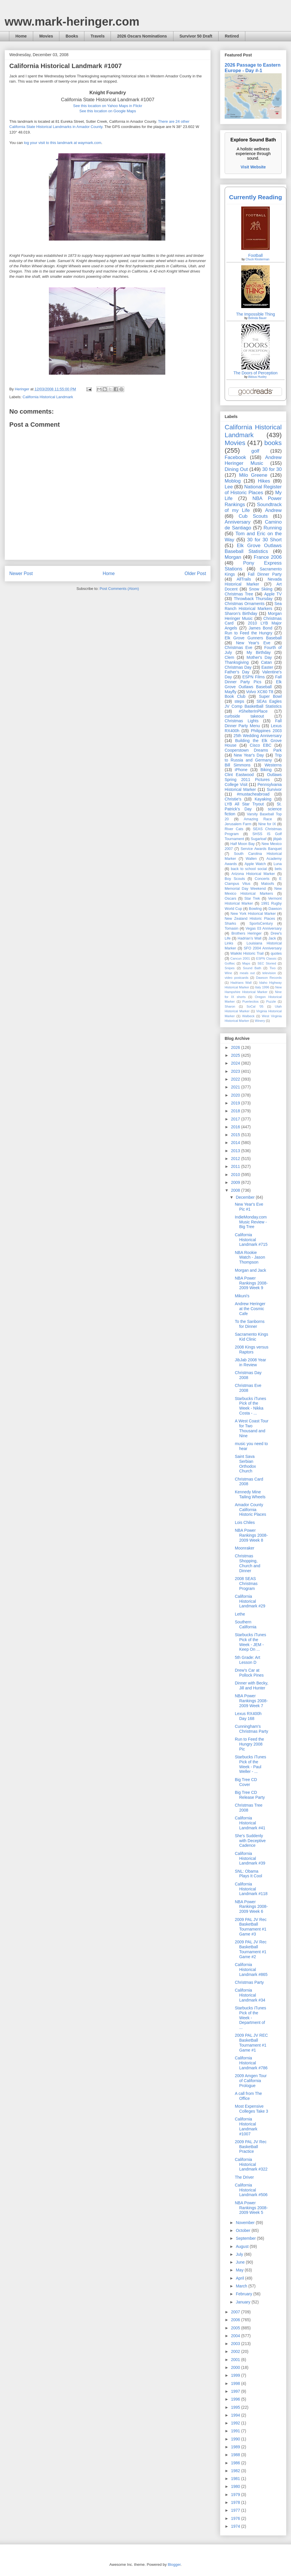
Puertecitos (250, 1001)
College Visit (236, 784)
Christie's (233, 799)
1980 (236, 2486)
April (240, 2278)
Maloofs (267, 884)
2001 (236, 2359)
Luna (278, 864)
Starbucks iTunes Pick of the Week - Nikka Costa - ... (250, 1405)
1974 (236, 2526)
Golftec (230, 963)
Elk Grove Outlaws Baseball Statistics (253, 548)
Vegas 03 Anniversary (264, 928)
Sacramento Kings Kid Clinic (251, 1337)
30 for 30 (272, 469)
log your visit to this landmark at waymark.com (62, 142)
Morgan (233, 557)
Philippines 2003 (266, 730)
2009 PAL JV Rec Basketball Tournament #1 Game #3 (251, 1926)
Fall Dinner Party (265, 574)
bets (278, 869)
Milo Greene (253, 475)
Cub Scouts (253, 516)
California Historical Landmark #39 (250, 1858)
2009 (236, 1182)
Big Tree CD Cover (246, 1782)
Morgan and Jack (250, 1270)
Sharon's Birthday (241, 613)
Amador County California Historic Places (250, 1509)
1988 (236, 2454)
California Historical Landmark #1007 (246, 2126)
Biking (266, 769)
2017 (236, 1119)
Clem (229, 657)
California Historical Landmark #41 (250, 1823)
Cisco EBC (260, 745)
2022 (236, 1079)
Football (255, 255)
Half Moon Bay (242, 844)
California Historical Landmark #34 (250, 1995)
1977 (236, 2510)
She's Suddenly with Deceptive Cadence (250, 1840)
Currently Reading (255, 197)
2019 (236, 1103)
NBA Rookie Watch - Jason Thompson (250, 1257)
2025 (236, 1055)
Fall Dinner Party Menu (253, 723)
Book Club (235, 696)
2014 (236, 1142)
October (243, 2230)
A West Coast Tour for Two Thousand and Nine (251, 1428)
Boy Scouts (235, 879)
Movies (46, 36)
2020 (236, 1095)
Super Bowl (270, 696)
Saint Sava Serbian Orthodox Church (245, 1463)
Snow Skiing (260, 589)
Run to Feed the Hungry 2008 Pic (249, 1744)
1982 (236, 2470)
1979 (236, 2494)
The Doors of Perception (255, 373)
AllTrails (244, 579)
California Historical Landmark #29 (250, 1601)
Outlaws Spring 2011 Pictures (253, 777)
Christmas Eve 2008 (248, 1388)
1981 (236, 2478)
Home (21, 36)
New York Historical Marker (253, 914)
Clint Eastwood (239, 774)
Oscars (230, 898)
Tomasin (231, 928)
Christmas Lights (241, 720)
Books (71, 36)
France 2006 (268, 557)
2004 (236, 2335)
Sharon (230, 1006)
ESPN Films (253, 677)
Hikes (264, 481)
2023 (236, 1071)
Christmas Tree (239, 594)
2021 (236, 1087)
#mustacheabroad (253, 794)
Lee (229, 487)
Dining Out (236, 469)
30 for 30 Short (264, 539)
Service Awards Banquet (261, 849)
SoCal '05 (254, 1006)
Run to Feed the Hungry (248, 633)
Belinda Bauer (257, 318)
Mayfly (230, 691)
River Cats (234, 829)
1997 (236, 2391)
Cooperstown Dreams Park (253, 750)
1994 (236, 2415)
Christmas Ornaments (245, 603)
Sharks (230, 923)
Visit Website (253, 167)
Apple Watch (255, 864)
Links (229, 943)
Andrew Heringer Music (253, 460)
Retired (232, 36)
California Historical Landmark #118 (251, 1889)
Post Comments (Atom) (119, 588)
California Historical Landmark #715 (251, 1239)
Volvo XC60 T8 (260, 691)
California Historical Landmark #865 (251, 1969)
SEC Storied (267, 963)
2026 (236, 1047)
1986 (236, 2463)
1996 (236, 2399)
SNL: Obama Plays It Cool (248, 1873)
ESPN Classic (266, 958)
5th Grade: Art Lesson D (247, 1660)
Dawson (275, 909)
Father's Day (237, 672)
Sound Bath (252, 968)
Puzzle (271, 1001)
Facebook (235, 457)
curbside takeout (244, 716)
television (269, 973)
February (244, 2294)
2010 (236, 1174)
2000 (236, 2367)
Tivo (272, 968)
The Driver (244, 2177)
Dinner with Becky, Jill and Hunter (251, 1685)
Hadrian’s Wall (249, 938)
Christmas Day (238, 667)
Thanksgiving (237, 662)
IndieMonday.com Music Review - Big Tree (251, 1222)
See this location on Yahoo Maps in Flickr (107, 106)
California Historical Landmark (48, 397)
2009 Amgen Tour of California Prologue (251, 2080)
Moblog (233, 481)
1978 (236, 2502)
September (246, 2238)
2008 (236, 1190)
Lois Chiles (245, 1522)
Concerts (262, 879)
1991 (236, 2431)
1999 (236, 2375)
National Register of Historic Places (253, 489)
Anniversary (238, 522)
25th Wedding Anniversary (257, 735)
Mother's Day (259, 657)
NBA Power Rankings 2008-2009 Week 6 (251, 1906)
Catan (266, 662)
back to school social (249, 869)
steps (239, 701)
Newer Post (21, 573)
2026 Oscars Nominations (142, 36)
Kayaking (263, 799)
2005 (236, 2328)
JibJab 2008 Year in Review (250, 1362)
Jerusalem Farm (238, 824)
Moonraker (244, 1548)
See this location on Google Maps (107, 111)
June (241, 2262)
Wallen (251, 859)
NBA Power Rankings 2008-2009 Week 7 (251, 1700)
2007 (236, 2312)
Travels (97, 36)
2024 (236, 1063)
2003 (236, 2343)
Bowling (255, 909)
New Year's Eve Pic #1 (249, 1206)
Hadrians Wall (240, 982)
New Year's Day (249, 755)
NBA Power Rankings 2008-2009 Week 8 (251, 1535)
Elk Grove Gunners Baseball (253, 638)
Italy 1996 (262, 987)
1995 (236, 2407)
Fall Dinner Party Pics (253, 679)
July (240, 2254)
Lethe (240, 1614)
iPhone (241, 769)
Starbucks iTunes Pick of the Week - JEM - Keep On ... (250, 1642)
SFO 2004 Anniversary (263, 948)
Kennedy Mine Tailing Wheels (250, 1494)
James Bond (260, 628)
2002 (236, 2351)
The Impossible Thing (255, 314)
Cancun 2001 (240, 958)
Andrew (273, 510)
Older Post (195, 573)
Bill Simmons (238, 765)
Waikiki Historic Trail (247, 953)
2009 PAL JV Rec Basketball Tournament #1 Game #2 (251, 1949)
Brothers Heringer (246, 933)
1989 (236, 2447)
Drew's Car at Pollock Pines (249, 1672)
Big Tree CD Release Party (250, 1795)
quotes (276, 953)
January (243, 2302)
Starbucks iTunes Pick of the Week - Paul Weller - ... (250, 1764)
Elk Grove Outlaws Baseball (253, 684)
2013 (236, 1150)
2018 (236, 1111)
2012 (236, 1158)
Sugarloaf (259, 839)
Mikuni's (242, 1296)
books (273, 442)
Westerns (273, 765)
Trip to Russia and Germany (253, 757)
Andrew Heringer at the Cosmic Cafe (250, 1308)
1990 (236, 2439)
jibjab (277, 839)
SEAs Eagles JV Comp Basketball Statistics (253, 704)
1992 (236, 2423)
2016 (236, 1127)
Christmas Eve (238, 647)
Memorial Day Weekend (245, 889)
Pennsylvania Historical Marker (253, 787)
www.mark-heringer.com (72, 21)
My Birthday (258, 652)
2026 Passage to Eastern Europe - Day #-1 (253, 67)
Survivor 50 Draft (196, 36)
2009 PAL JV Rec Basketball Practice (251, 2146)
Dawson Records (269, 977)
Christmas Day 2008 (248, 1375)
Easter (267, 667)
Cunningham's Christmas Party (251, 1729)
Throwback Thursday (253, 598)
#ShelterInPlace (253, 711)
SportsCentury (261, 923)
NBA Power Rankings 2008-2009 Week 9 (251, 1283)
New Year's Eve (253, 643)
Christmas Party (249, 1982)
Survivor (274, 789)
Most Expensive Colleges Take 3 (251, 2109)
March (242, 2286)
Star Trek (252, 898)
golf (255, 451)
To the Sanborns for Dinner (250, 1324)
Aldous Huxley (257, 376)
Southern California (245, 1624)
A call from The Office (248, 2096)
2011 (236, 1166)
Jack (272, 938)
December (245, 1197)
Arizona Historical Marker (253, 874)
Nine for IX (267, 824)
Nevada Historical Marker (253, 581)
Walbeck (248, 1016)
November (245, 2222)
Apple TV (273, 594)
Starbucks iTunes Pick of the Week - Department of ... (250, 2018)
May (240, 2270)
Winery (260, 1020)
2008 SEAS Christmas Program (246, 1583)
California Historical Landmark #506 (251, 2190)
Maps (246, 963)
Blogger (174, 2564)
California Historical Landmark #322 (251, 2164)
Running (273, 528)
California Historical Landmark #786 (251, 2063)
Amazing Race (258, 819)
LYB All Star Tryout (244, 804)
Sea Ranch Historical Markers (253, 606)
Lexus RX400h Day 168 (248, 1716)
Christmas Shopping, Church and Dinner (247, 1563)
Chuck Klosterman (257, 259)
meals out (247, 973)
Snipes (230, 968)
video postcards (237, 977)
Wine (228, 973)
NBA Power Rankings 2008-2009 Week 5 (251, 2207)
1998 (236, 2383)
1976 (236, 2518)
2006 (236, 2319)
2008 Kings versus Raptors (251, 1349)
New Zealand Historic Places (250, 919)
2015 (236, 1134)
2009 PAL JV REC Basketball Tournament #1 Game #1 (251, 2042)
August (242, 2246)
